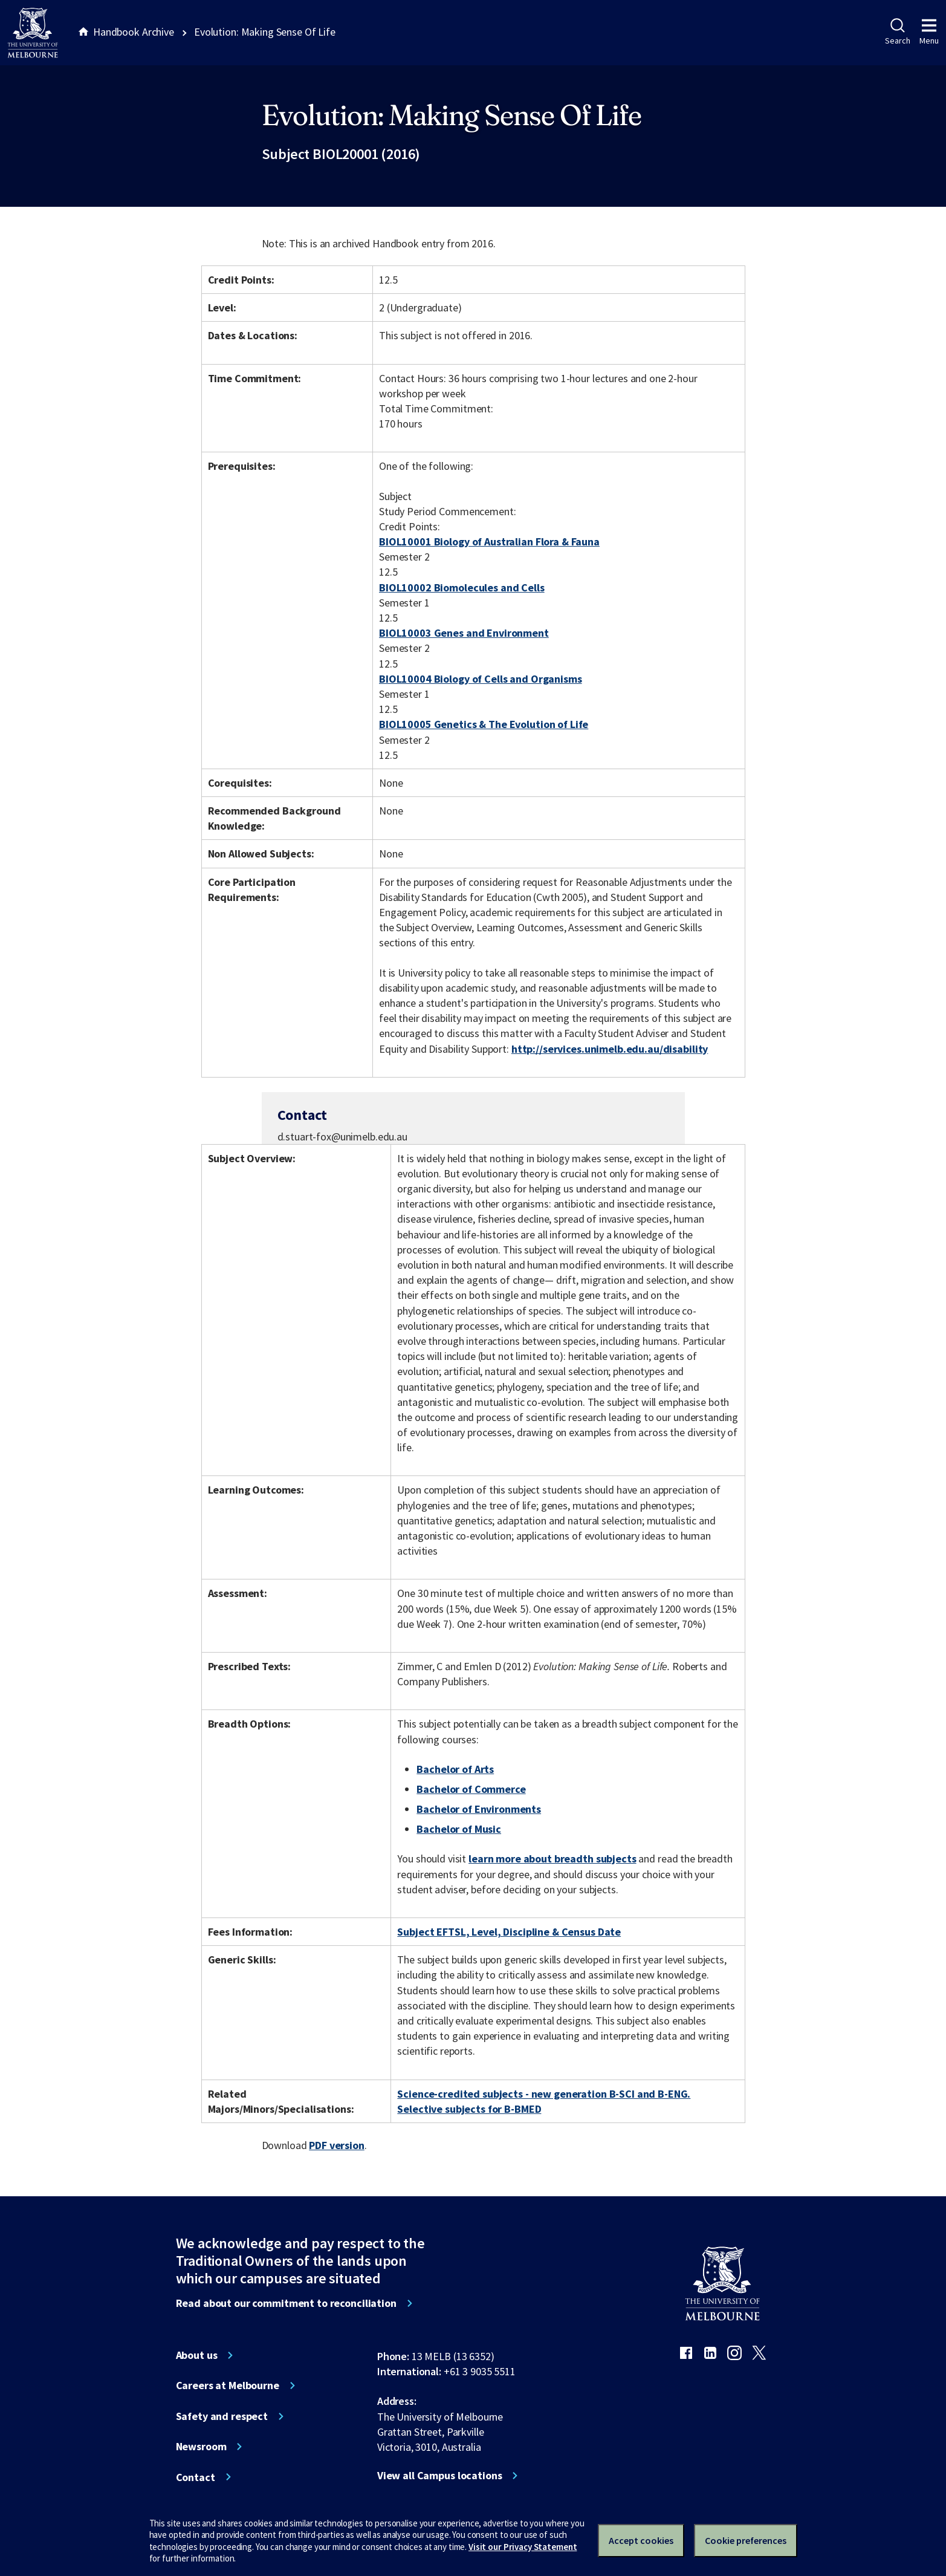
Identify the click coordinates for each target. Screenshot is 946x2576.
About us (197, 2355)
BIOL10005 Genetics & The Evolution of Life (483, 724)
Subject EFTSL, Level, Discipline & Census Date (509, 1932)
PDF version (336, 2145)
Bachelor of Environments (478, 1809)
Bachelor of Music (458, 1829)
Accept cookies (641, 2540)
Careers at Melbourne (227, 2385)
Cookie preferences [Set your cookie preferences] (745, 2540)
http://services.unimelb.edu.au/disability (609, 1049)
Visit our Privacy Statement (522, 2546)
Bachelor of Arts (455, 1769)
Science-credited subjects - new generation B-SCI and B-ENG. (543, 2094)
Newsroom (201, 2446)
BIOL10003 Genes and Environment (464, 633)
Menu (929, 32)
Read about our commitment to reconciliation (286, 2303)
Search (897, 32)
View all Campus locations (439, 2475)
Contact (195, 2477)
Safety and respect (222, 2416)
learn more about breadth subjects (552, 1858)
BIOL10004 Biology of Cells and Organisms (480, 679)
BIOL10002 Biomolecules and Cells (462, 587)
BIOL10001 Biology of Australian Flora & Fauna (489, 541)
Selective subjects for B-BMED (469, 2109)
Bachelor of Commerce (470, 1789)
